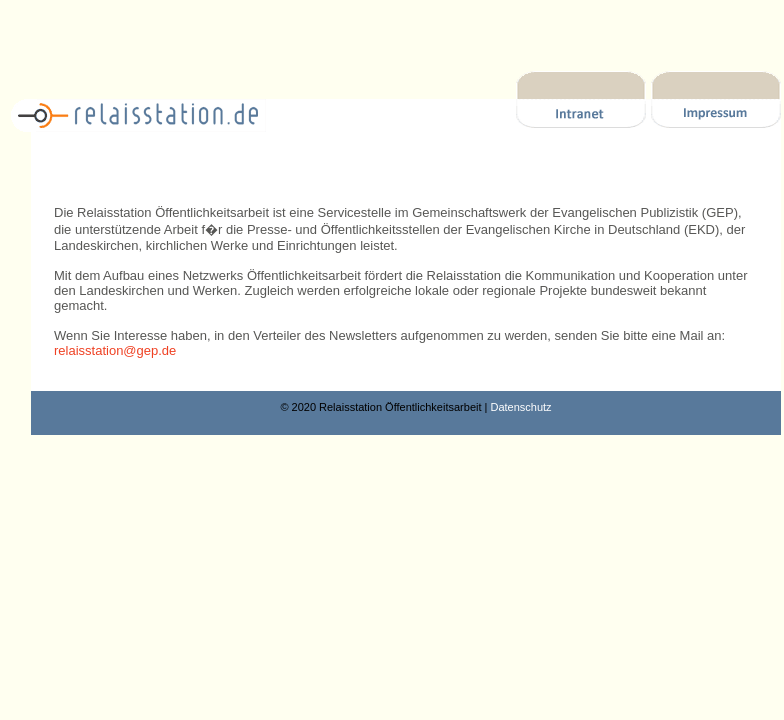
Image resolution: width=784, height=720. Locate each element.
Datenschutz (520, 407)
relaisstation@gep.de (115, 350)
